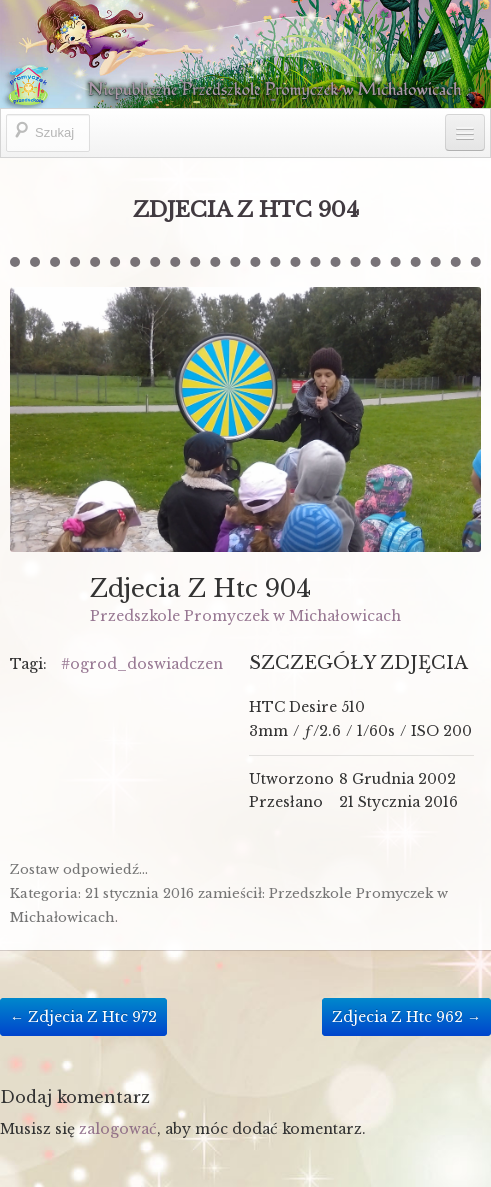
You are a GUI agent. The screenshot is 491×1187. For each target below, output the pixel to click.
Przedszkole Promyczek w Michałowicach (245, 616)
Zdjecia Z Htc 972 (83, 1017)
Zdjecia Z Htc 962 (406, 1017)
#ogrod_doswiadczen (142, 664)
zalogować (118, 1129)
